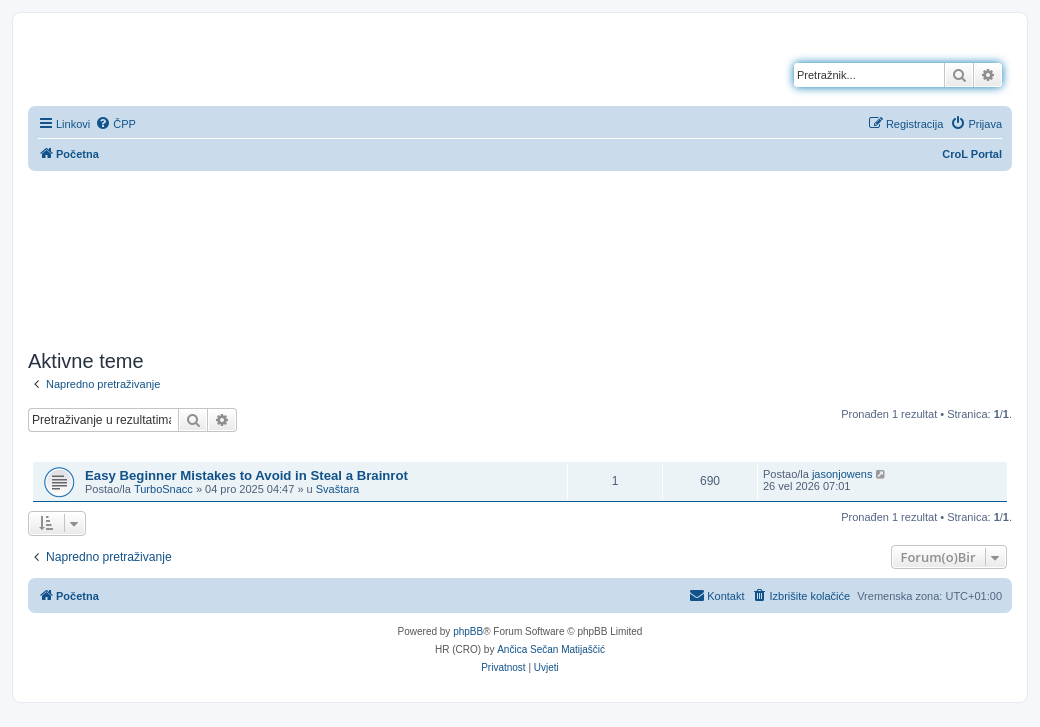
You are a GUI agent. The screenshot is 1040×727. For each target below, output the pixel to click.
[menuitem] (115, 124)
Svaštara (337, 489)
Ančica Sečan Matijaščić (551, 649)
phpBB (468, 631)
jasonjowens (842, 474)
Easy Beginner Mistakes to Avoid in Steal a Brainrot (246, 475)
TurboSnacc (163, 489)
